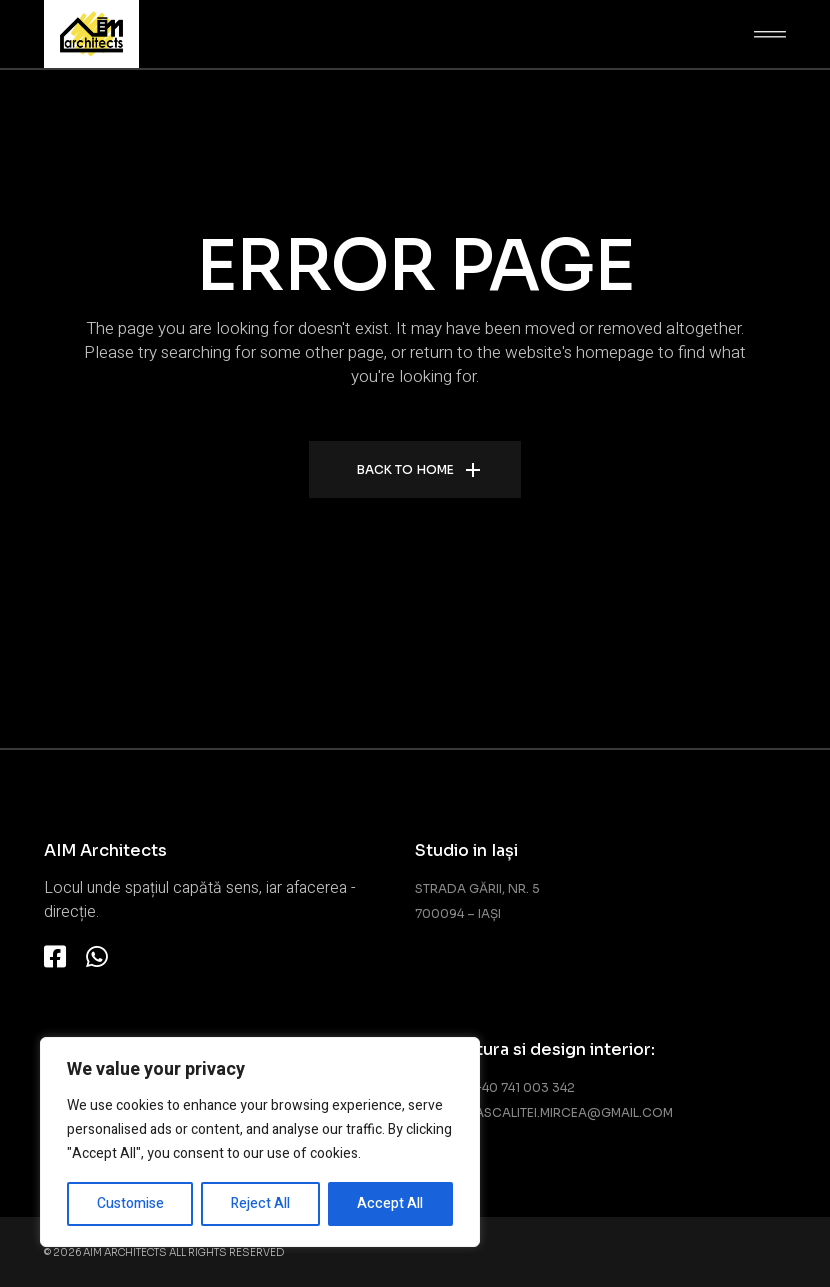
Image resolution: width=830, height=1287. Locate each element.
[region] (260, 1142)
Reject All (260, 1203)
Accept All (390, 1203)
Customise (130, 1203)
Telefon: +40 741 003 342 (495, 1087)
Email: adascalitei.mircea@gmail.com (544, 1112)
